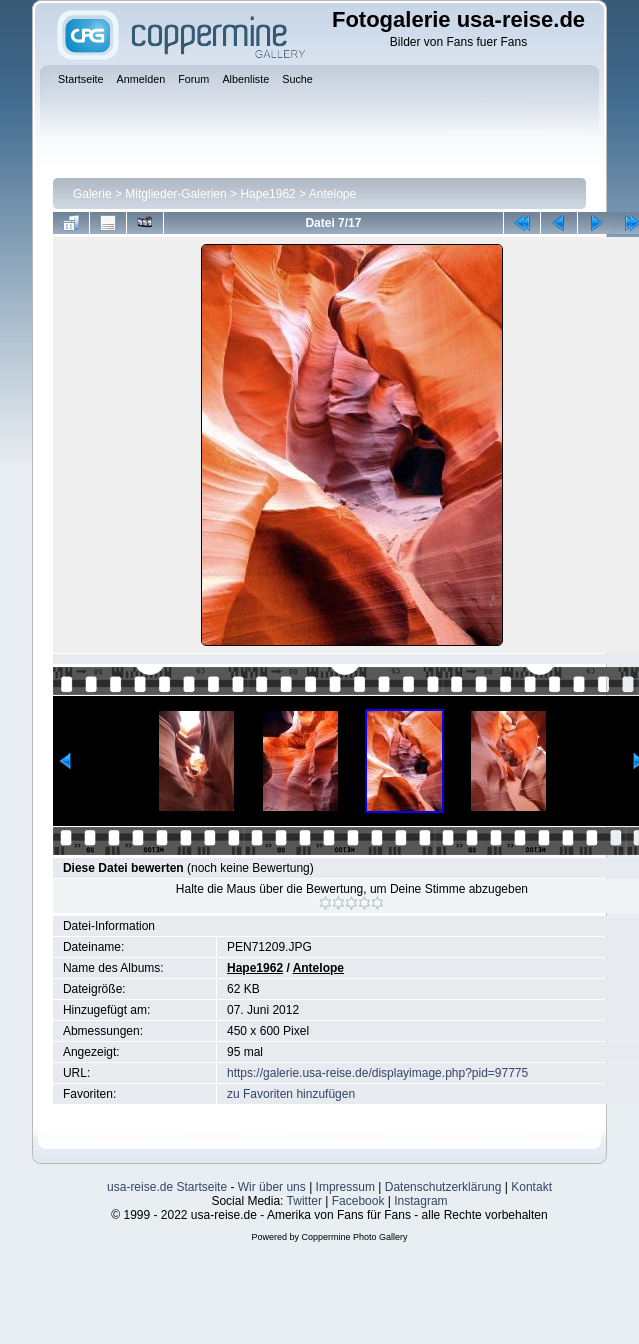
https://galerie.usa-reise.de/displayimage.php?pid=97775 (377, 1073)
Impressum (345, 1187)
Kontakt (531, 1187)
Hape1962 (267, 194)
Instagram (420, 1201)
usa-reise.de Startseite (167, 1187)
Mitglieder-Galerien (175, 194)
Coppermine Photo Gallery (354, 1237)
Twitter (304, 1201)
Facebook (358, 1201)
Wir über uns (272, 1187)
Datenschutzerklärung (443, 1187)
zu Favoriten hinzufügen (291, 1094)
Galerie (92, 194)
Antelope (332, 194)
